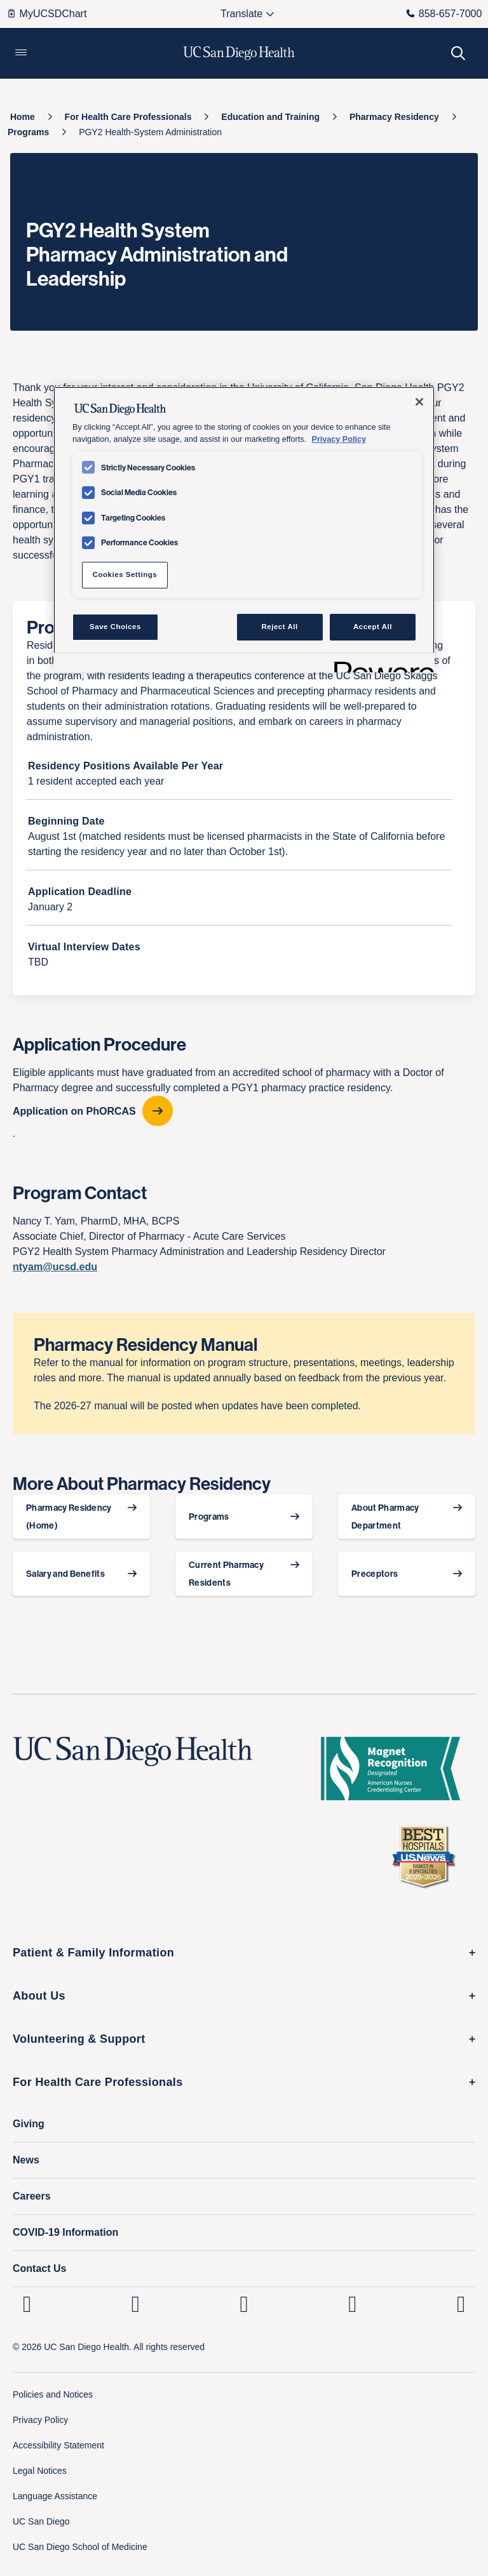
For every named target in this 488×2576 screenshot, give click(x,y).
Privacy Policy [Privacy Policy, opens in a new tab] (339, 439)
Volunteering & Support (79, 2039)
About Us (39, 1995)
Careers (32, 2196)
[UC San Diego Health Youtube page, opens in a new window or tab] (352, 2304)
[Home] (22, 117)
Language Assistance (55, 2496)
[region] (244, 529)
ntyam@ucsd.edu (55, 1266)
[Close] (419, 402)
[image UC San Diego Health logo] (239, 53)
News (26, 2159)
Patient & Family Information (93, 1952)
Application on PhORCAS (74, 1111)
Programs (209, 1516)
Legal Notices (40, 2471)
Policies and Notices (53, 2394)
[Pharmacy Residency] (394, 117)
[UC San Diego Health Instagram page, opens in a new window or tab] (135, 2304)
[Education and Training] (270, 117)
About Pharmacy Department (385, 1516)
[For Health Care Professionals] (128, 117)
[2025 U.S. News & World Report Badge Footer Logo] (428, 1856)
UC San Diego (41, 2521)
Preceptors (374, 1573)
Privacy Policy (40, 2420)
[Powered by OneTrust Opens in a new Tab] (380, 664)
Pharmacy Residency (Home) (69, 1516)
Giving (28, 2123)
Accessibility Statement (58, 2445)
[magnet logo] (395, 1768)
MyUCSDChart (46, 13)
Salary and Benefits (65, 1573)
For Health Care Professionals (98, 2082)
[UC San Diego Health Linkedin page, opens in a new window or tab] (27, 2304)
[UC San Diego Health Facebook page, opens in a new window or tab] (244, 2304)
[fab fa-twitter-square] (461, 2304)
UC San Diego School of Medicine (80, 2547)
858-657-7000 (443, 13)
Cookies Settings (125, 574)
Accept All (372, 626)
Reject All (280, 626)
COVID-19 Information (65, 2232)
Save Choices (115, 626)
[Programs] (28, 132)
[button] (21, 53)
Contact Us (39, 2268)
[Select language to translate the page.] (242, 14)
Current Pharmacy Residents (226, 1573)
